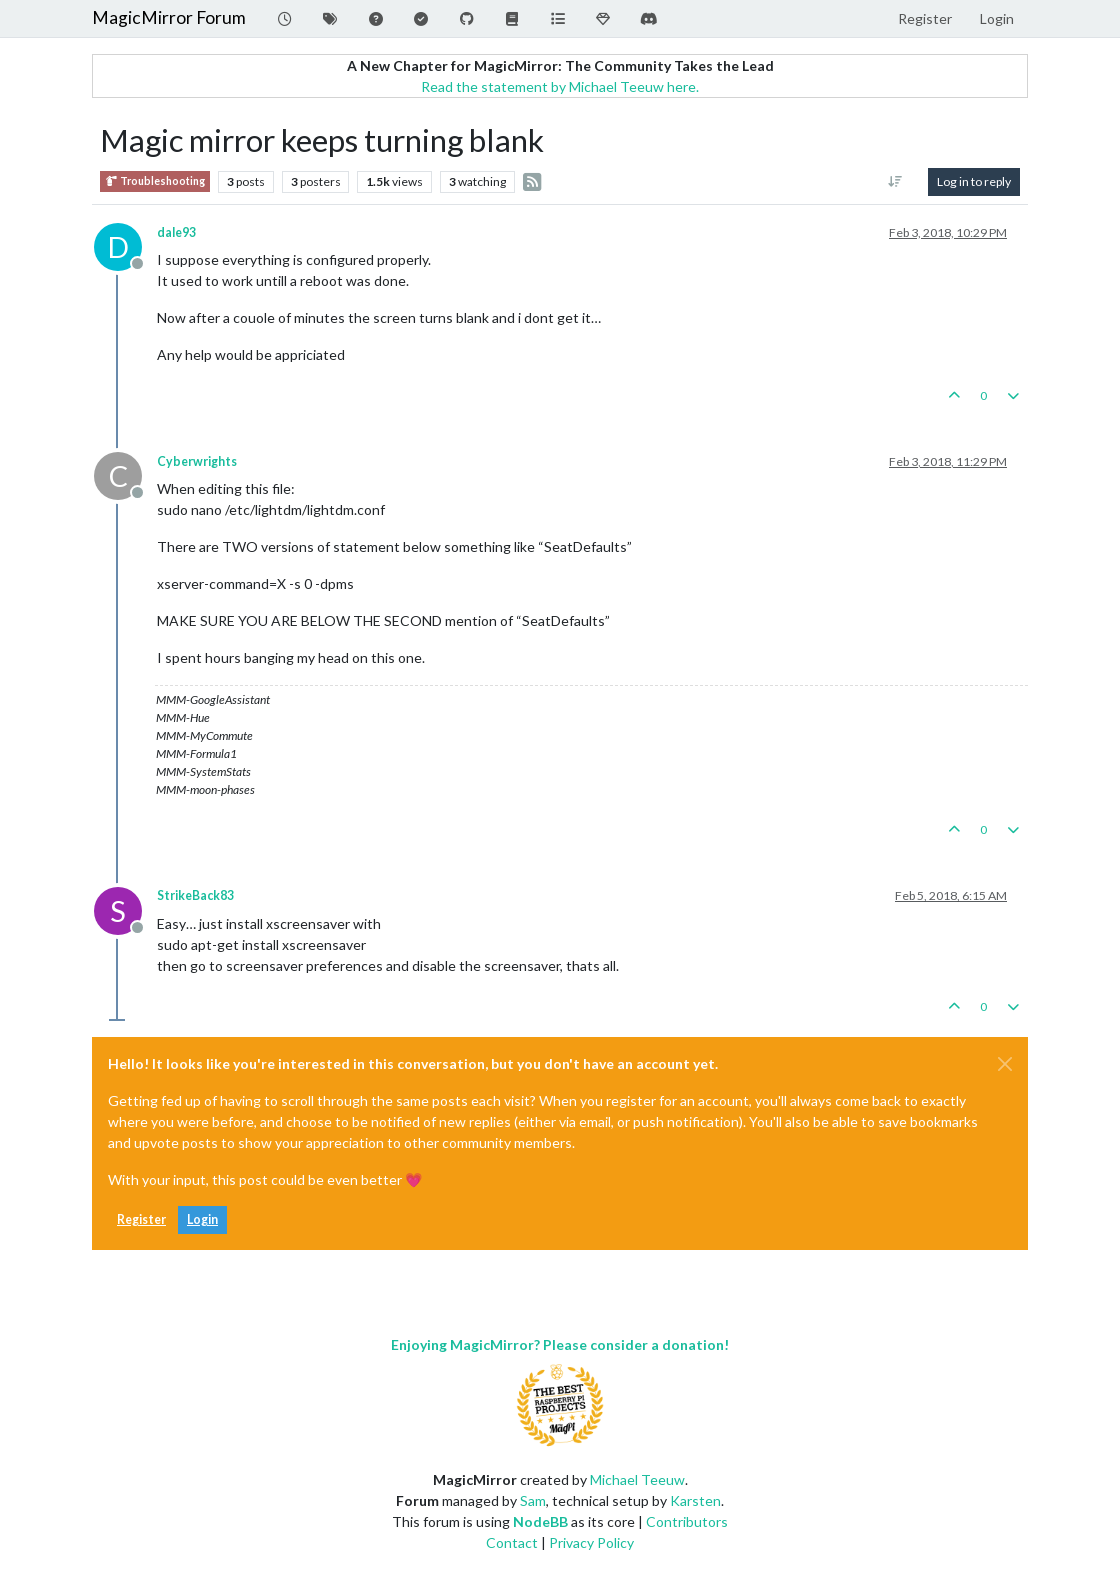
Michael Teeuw (637, 1479)
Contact (512, 1542)
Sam (533, 1500)
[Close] (1005, 1064)
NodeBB (540, 1521)
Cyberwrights (197, 461)
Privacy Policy (591, 1542)
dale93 (176, 232)
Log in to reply (974, 181)
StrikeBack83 (195, 895)
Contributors (687, 1521)
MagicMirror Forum (169, 17)
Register (141, 1219)
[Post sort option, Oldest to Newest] (895, 182)
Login (202, 1219)
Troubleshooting (155, 181)
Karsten (695, 1500)
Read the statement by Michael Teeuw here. (560, 86)
